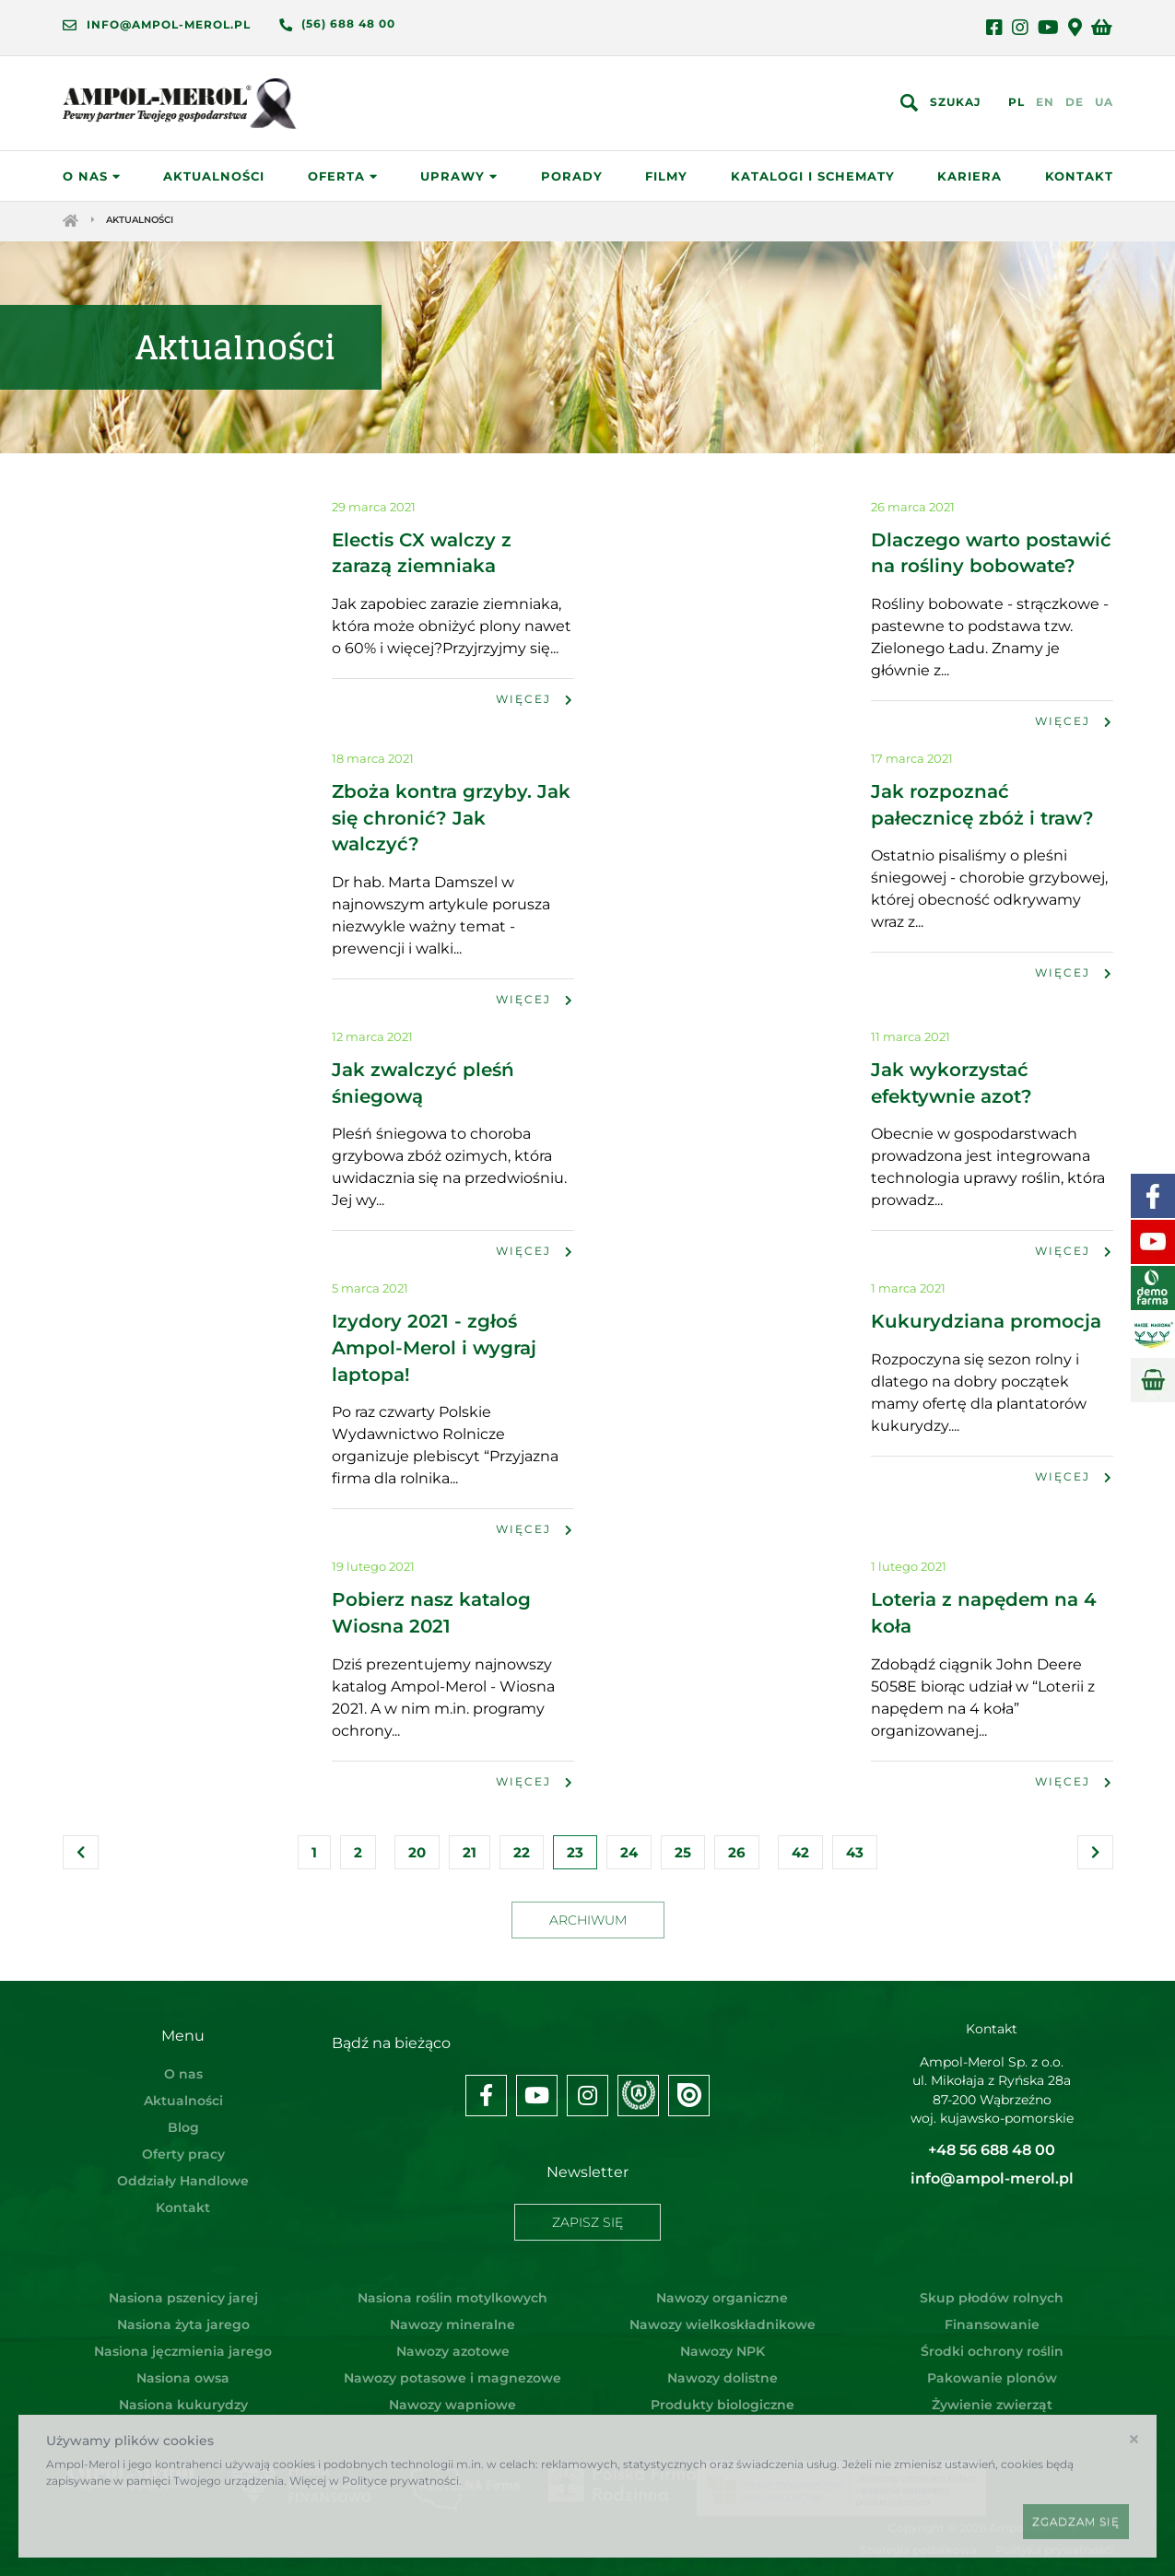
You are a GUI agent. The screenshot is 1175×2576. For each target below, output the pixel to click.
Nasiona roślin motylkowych (452, 2288)
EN (1045, 104)
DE (1074, 104)
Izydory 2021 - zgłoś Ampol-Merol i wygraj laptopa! (434, 1355)
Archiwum (588, 1924)
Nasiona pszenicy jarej (183, 2288)
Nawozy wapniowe (452, 2395)
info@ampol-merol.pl (169, 24)
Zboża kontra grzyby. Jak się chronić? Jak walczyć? (451, 828)
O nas (92, 180)
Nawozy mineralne (452, 2315)
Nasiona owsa (182, 2368)
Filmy (666, 180)
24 (629, 1857)
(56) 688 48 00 (348, 23)
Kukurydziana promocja (986, 1329)
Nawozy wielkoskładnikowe (722, 2315)
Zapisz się (587, 2219)
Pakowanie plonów (992, 2368)
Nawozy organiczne (722, 2288)
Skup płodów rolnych (991, 2288)
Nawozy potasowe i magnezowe (452, 2368)
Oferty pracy (183, 2158)
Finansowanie (992, 2315)
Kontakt (1079, 180)
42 (800, 1857)
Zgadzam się (1076, 2521)
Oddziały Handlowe (183, 2185)
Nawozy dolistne (722, 2368)
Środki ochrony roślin (992, 2342)
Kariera (969, 180)
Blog (183, 2132)
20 (417, 1857)
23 (575, 1857)
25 (683, 1857)
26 (737, 1857)
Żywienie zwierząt (992, 2395)
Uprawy (459, 180)
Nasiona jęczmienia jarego (183, 2342)
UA (1104, 104)
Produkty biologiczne (722, 2395)
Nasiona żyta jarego (183, 2315)
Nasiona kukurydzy (183, 2395)
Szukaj (955, 104)
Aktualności (213, 180)
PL (1016, 104)
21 (469, 1857)
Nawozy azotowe (453, 2342)
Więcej (535, 710)
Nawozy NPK (722, 2342)
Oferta (343, 180)
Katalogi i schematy (813, 180)
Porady (572, 180)
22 (521, 1857)
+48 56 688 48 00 (991, 2157)
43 (855, 1857)
